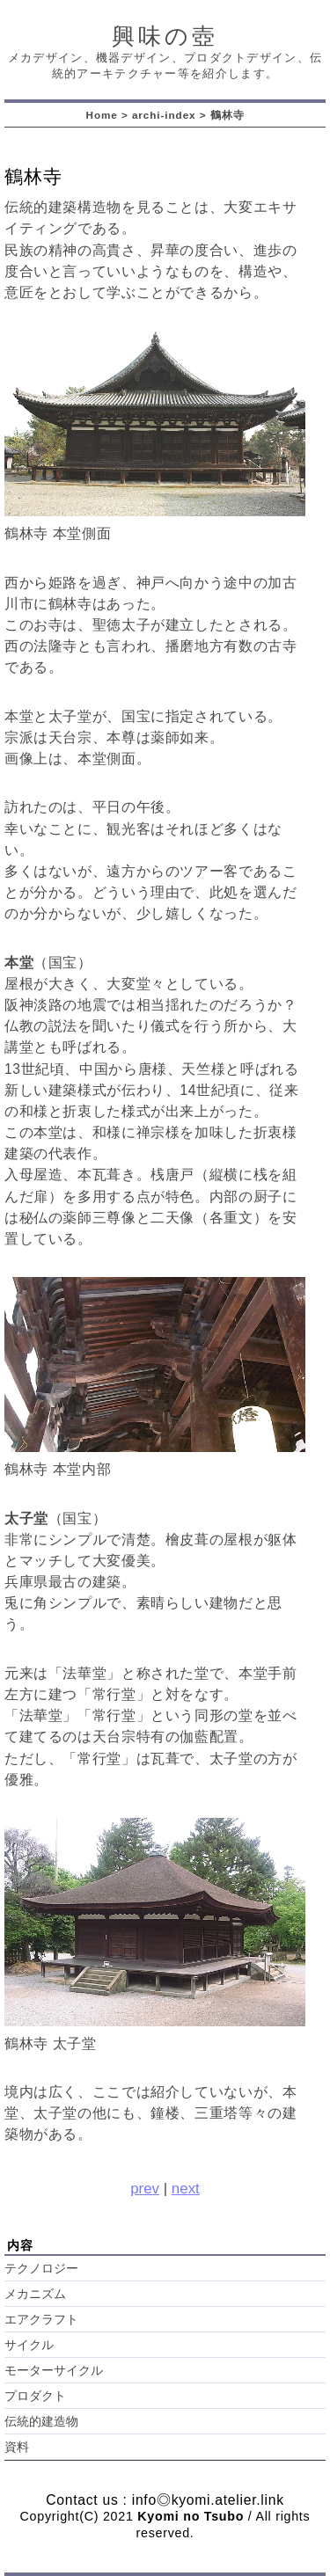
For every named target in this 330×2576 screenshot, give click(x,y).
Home (102, 114)
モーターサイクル (53, 2370)
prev (144, 2188)
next (186, 2188)
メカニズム (35, 2294)
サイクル (29, 2345)
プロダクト (35, 2396)
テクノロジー (41, 2268)
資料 (16, 2447)
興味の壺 (165, 36)
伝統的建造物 (41, 2421)
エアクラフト (41, 2319)
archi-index (164, 114)
